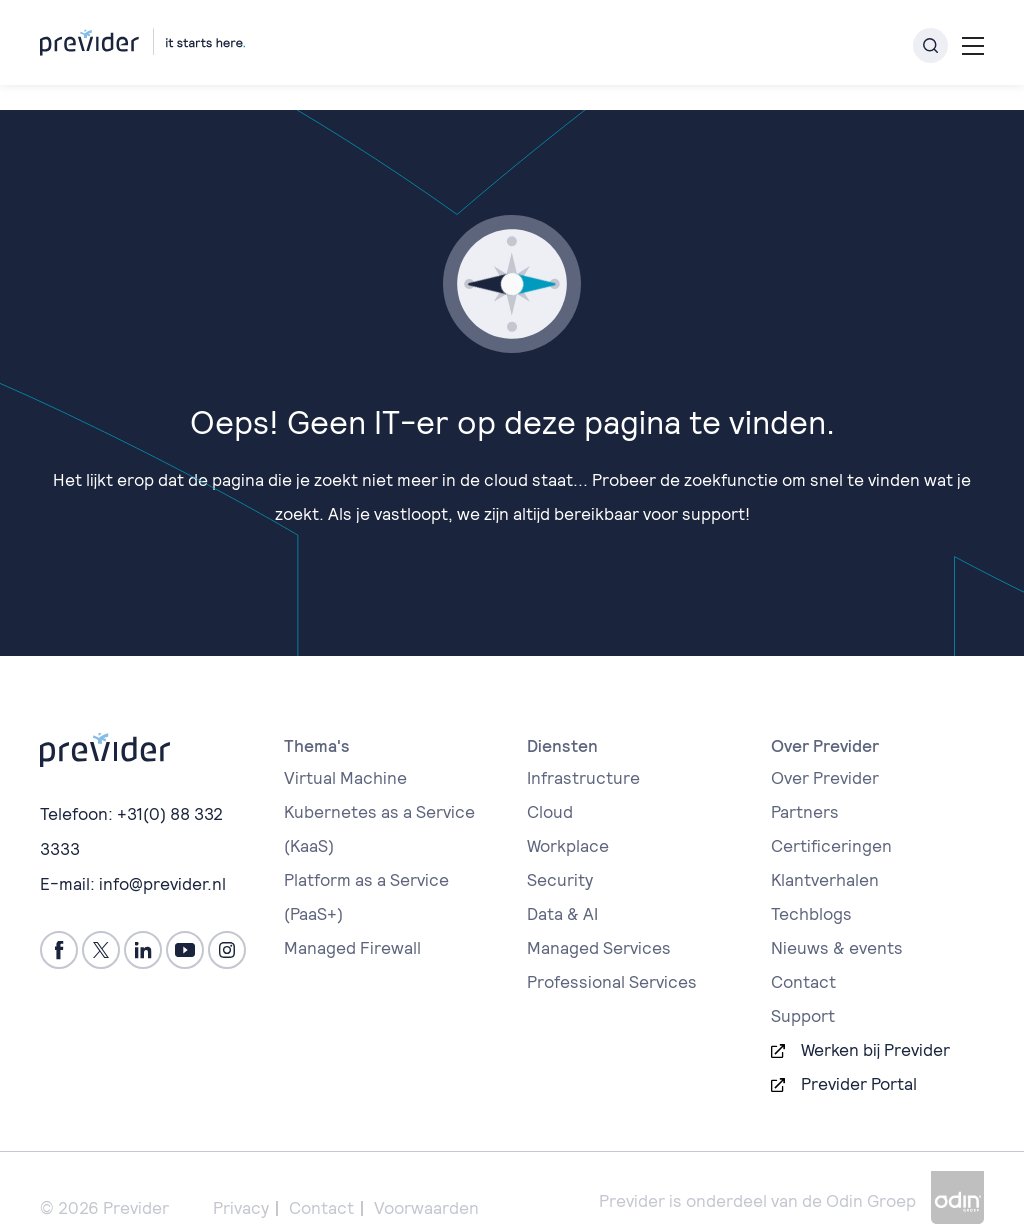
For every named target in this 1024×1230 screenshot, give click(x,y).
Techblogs (811, 889)
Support (803, 991)
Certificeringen (831, 821)
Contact (803, 957)
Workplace (568, 821)
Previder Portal (859, 1059)
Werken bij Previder (875, 1025)
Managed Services (599, 923)
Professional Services (612, 957)
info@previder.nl (162, 857)
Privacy (241, 1183)
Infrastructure (583, 753)
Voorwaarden (426, 1183)
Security (560, 855)
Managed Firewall (352, 923)
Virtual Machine (345, 753)
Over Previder (825, 753)
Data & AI (562, 889)
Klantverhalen (825, 855)
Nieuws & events (837, 923)
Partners (805, 787)
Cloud (550, 787)
